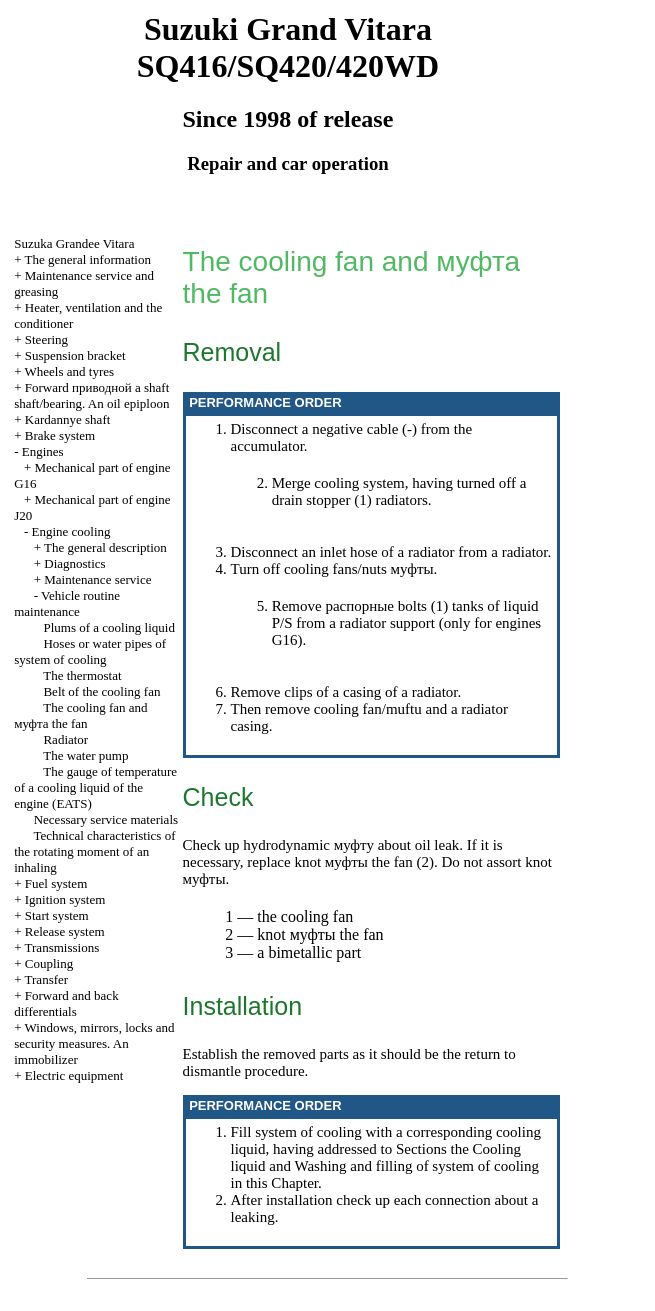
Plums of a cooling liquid (108, 627)
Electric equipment (74, 1075)
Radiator (65, 739)
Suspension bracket (75, 355)
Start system (57, 915)
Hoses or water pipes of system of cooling (90, 651)
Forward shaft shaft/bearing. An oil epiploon (91, 395)
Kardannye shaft (68, 419)
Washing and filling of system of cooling (416, 1166)
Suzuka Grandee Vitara (74, 243)
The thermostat (82, 675)
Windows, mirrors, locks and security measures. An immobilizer (94, 1043)
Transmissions (62, 947)
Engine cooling (71, 531)
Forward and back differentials (66, 1003)
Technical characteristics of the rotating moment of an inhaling (94, 851)
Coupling (49, 963)
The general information (88, 259)
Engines (43, 451)
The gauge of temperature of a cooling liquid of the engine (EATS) (95, 787)
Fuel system (56, 883)
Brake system (60, 435)
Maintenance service (97, 579)
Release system (65, 931)
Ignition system (65, 899)
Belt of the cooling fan (101, 691)
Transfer (47, 979)
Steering (46, 339)
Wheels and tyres (70, 371)
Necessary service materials (106, 819)
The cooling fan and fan (80, 715)
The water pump (85, 755)
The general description (105, 547)
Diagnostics (74, 563)
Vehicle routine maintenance (67, 603)
